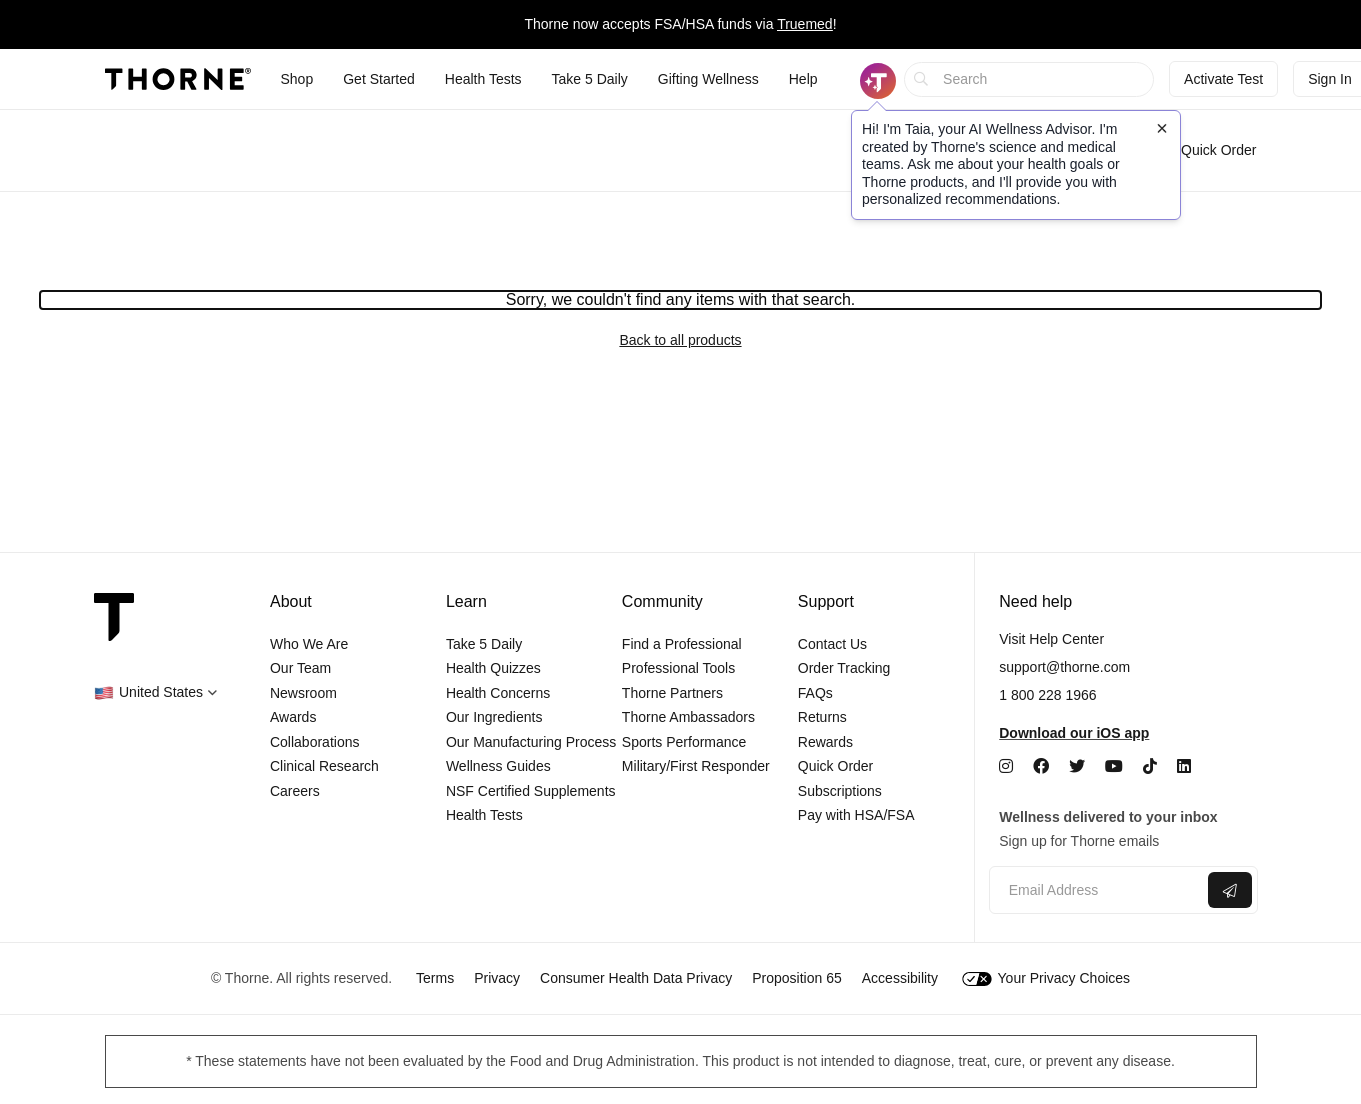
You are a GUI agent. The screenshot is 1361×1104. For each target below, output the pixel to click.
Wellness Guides (498, 766)
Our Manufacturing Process (531, 742)
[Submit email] (1230, 890)
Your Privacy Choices (1046, 978)
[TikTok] (1150, 766)
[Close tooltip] (1162, 128)
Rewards (825, 742)
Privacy (497, 978)
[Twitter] (1077, 766)
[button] (155, 692)
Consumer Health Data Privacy (636, 978)
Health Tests (484, 815)
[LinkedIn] (1184, 766)
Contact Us (832, 644)
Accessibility (900, 978)
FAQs (815, 693)
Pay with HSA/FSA (856, 815)
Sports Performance (684, 742)
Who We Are (309, 644)
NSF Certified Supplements (531, 791)
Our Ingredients (494, 717)
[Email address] (1096, 890)
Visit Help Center (1051, 639)
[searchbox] (1029, 79)
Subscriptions (840, 791)
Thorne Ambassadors (688, 717)
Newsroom (303, 693)
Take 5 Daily (484, 644)
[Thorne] (178, 79)
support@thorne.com (1064, 667)
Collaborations (315, 742)
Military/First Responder (696, 766)
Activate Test (1223, 79)
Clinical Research (324, 766)
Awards (293, 717)
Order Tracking (844, 668)
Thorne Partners (672, 693)
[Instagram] (1006, 766)
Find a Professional (682, 644)
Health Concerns (498, 693)
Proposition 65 (797, 978)
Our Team (300, 668)
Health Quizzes (493, 668)
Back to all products (680, 340)
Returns (822, 717)
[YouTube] (1114, 766)
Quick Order (1207, 150)
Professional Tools (678, 668)
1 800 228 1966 (1047, 695)
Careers (295, 791)
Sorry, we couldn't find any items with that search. (681, 299)
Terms (435, 978)
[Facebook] (1041, 766)
